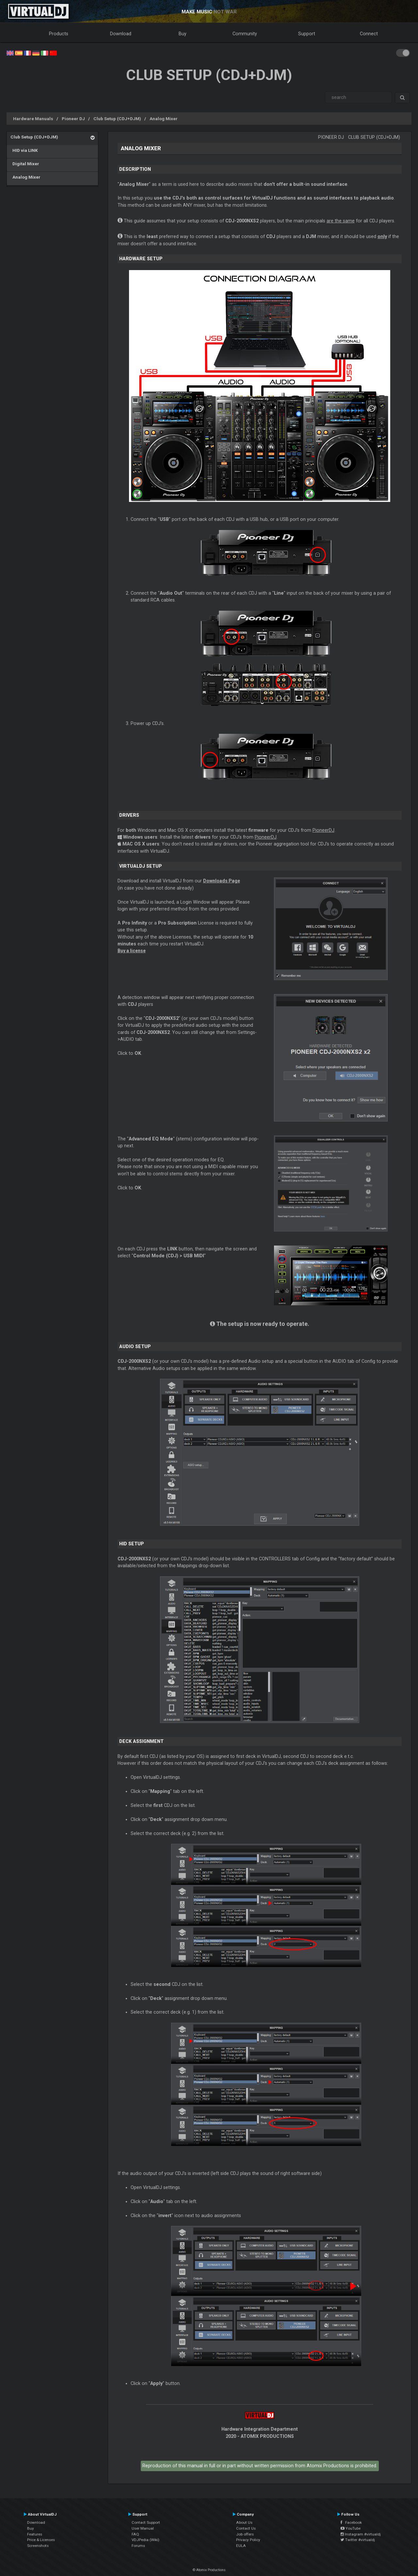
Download (120, 33)
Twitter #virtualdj (358, 2539)
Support (306, 33)
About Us (244, 2522)
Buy (182, 33)
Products (58, 33)
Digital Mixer (24, 163)
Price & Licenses (41, 2539)
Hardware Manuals (33, 118)
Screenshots (38, 2545)
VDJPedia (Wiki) (145, 2539)
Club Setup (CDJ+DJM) (117, 118)
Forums (138, 2545)
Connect (369, 33)
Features (34, 2534)
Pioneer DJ (73, 118)
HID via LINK (24, 150)
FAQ (135, 2534)
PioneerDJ (323, 830)
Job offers (245, 2534)
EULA (241, 2545)
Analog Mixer (164, 118)
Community (245, 33)
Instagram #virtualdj (361, 2534)
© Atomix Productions (209, 2570)
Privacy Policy (248, 2539)
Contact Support (146, 2522)
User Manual (143, 2528)
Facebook (351, 2522)
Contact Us (246, 2528)
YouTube (351, 2528)
